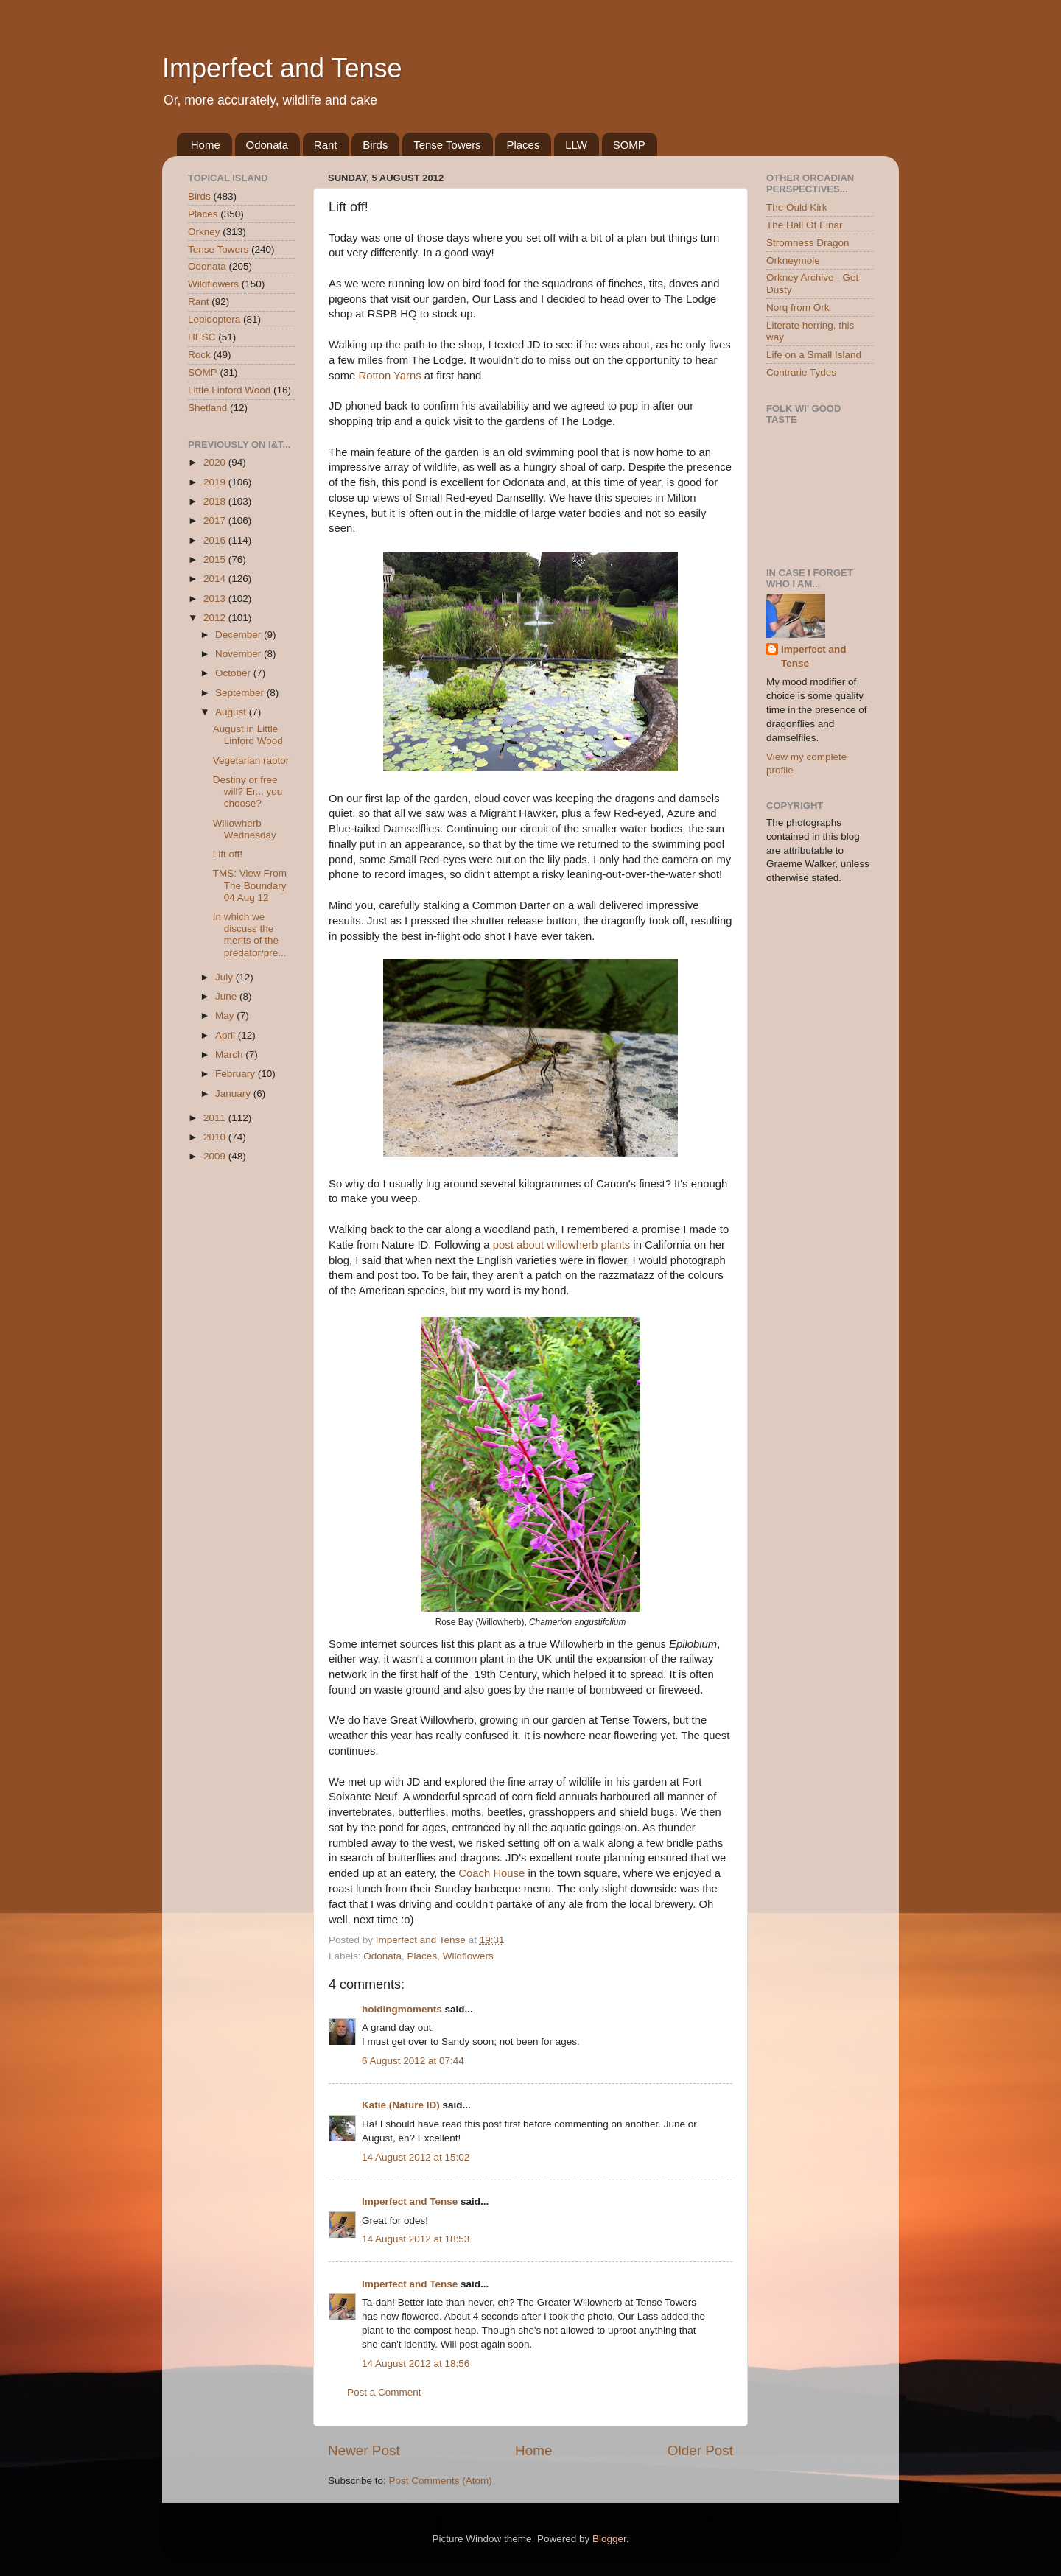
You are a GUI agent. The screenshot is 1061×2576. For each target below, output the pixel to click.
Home (205, 144)
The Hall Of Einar (804, 225)
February (236, 1073)
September (241, 692)
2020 (215, 462)
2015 (215, 559)
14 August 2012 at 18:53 (415, 2239)
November (239, 653)
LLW (576, 144)
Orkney (204, 231)
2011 (215, 1117)
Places (522, 144)
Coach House (491, 1873)
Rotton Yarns (389, 376)
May (226, 1015)
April (226, 1035)
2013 (215, 598)
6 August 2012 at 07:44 (413, 2060)
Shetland (207, 407)
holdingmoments (402, 2009)
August (232, 711)
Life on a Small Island (813, 354)
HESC (202, 337)
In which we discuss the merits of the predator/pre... (250, 934)
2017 (215, 520)
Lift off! (227, 854)
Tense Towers (446, 144)
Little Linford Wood (229, 390)
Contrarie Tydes (801, 372)
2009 (215, 1156)
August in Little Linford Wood (248, 734)
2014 (215, 578)
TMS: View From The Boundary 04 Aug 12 (250, 885)
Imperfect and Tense (282, 68)
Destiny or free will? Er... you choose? (248, 791)
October (234, 672)
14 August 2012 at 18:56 (415, 2363)
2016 (215, 540)
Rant (325, 144)
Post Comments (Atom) (440, 2480)
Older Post (700, 2450)
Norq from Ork (798, 307)
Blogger (609, 2538)
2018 (215, 501)
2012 (215, 617)
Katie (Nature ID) (401, 2104)
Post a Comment (384, 2392)
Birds (375, 144)
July (225, 977)
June (227, 996)
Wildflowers (468, 1956)
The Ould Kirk (796, 207)
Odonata (267, 144)
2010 (215, 1137)
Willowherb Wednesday (244, 829)
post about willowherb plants (561, 1245)
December (239, 634)
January (234, 1093)
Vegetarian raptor (251, 760)
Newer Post (364, 2450)
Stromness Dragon (808, 242)
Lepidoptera (214, 319)
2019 (215, 482)
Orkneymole (793, 260)
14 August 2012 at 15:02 (415, 2157)
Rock (199, 354)
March (230, 1054)
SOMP (629, 144)
